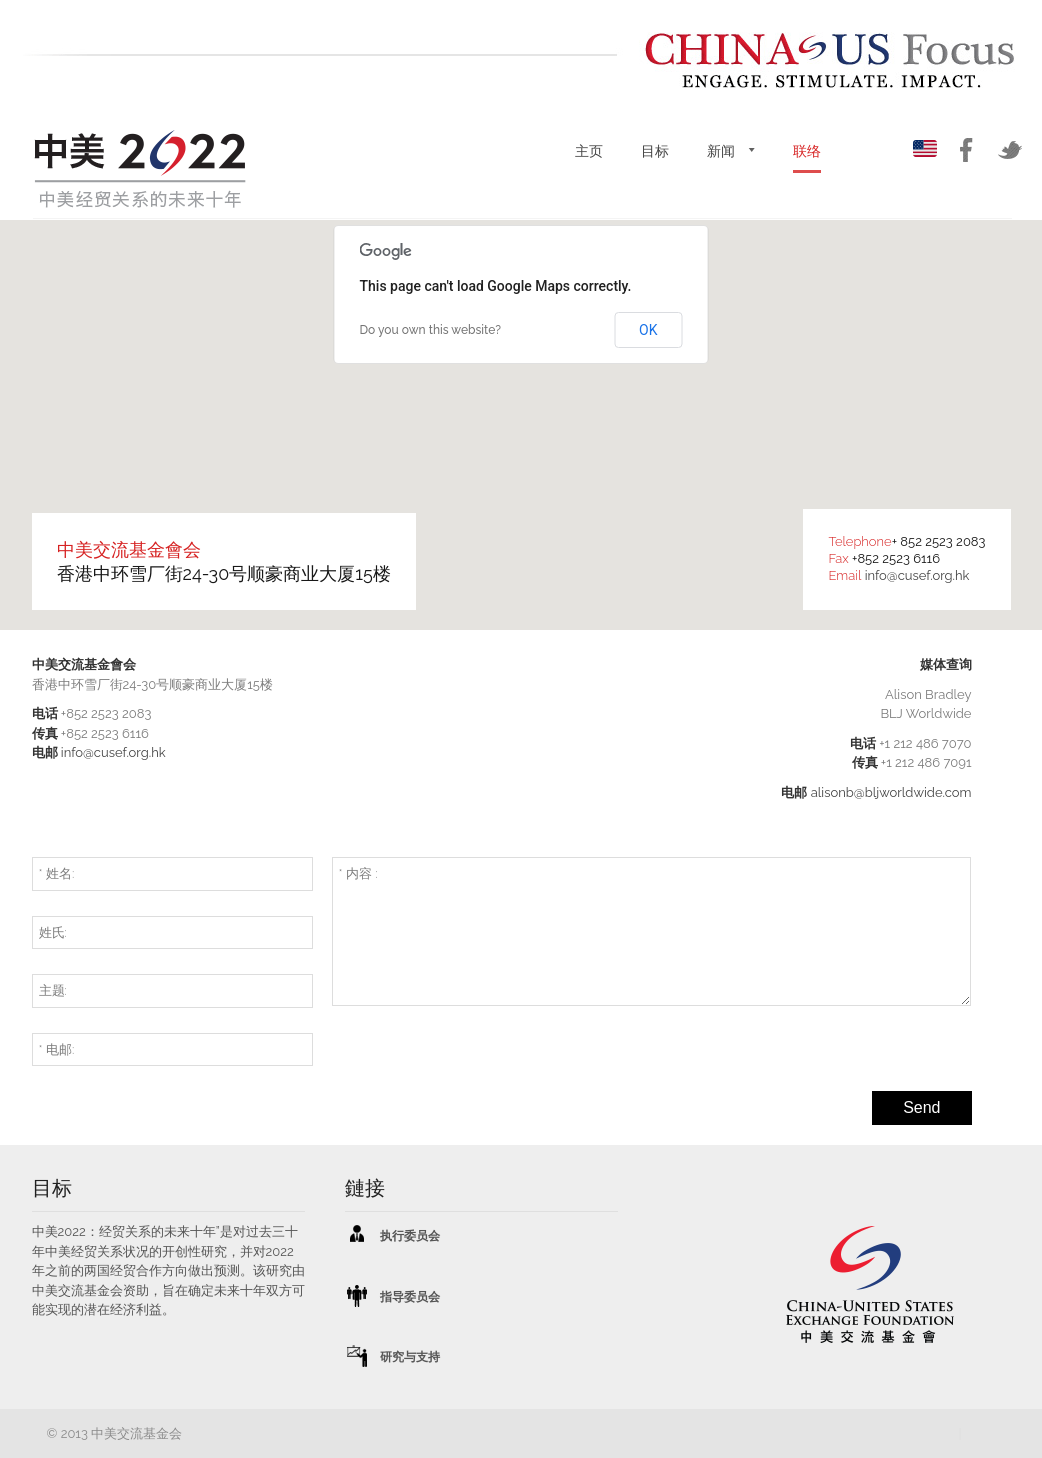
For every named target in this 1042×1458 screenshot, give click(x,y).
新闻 (721, 151)
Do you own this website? (430, 330)
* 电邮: (57, 1049)
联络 (807, 151)
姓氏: (53, 932)
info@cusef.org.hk (917, 575)
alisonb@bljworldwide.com (891, 792)
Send (921, 1107)
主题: (53, 990)
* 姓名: (57, 873)
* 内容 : (358, 873)
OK (648, 330)
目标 (655, 151)
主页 (589, 151)
